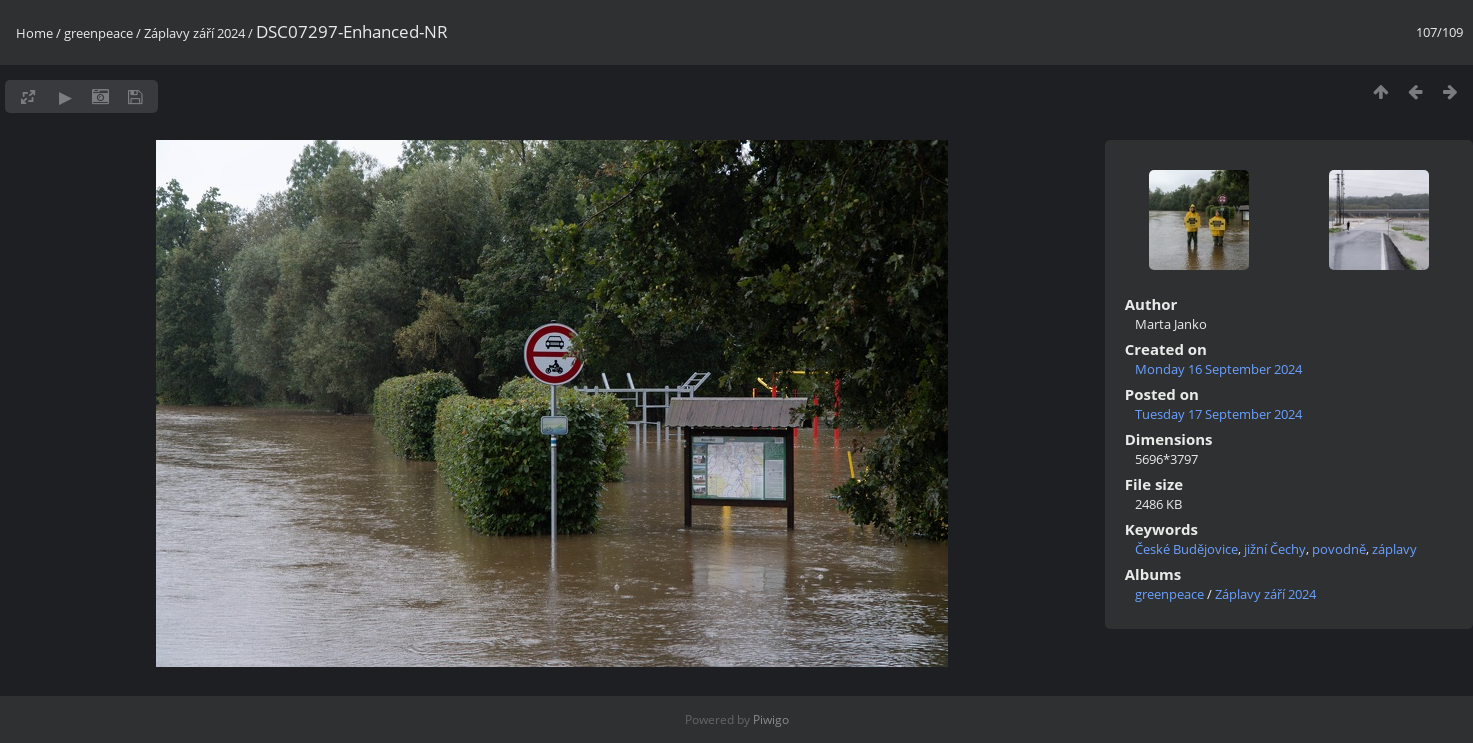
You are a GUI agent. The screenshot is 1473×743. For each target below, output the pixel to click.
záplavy (1394, 549)
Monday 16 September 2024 (1218, 369)
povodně (1339, 549)
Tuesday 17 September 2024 (1218, 414)
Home (34, 33)
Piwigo (771, 719)
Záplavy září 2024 (196, 33)
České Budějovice (1186, 549)
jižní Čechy (1275, 549)
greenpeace (98, 33)
